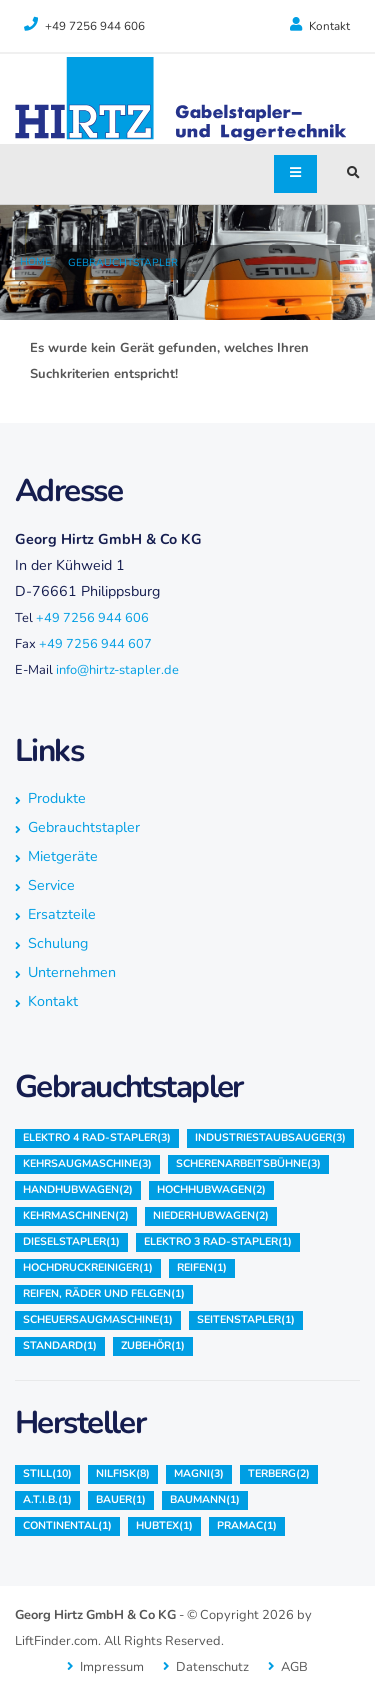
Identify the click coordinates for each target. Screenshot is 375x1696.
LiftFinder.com (56, 1641)
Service (51, 885)
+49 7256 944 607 (95, 644)
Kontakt (320, 25)
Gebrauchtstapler (123, 262)
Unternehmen (72, 972)
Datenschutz (212, 1667)
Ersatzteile (62, 914)
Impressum (112, 1667)
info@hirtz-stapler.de (117, 670)
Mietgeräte (63, 856)
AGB (294, 1667)
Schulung (58, 943)
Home (35, 261)
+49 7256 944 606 (92, 618)
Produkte (57, 798)
